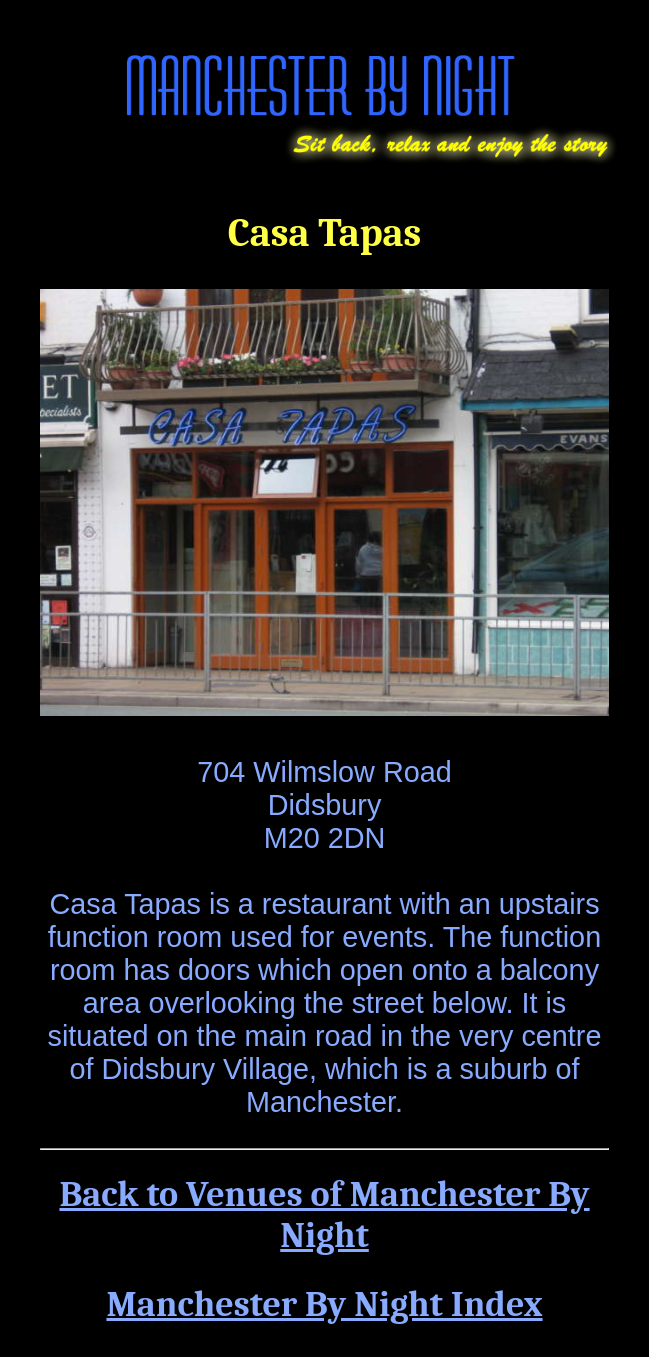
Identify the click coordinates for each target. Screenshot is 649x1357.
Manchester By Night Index (324, 1304)
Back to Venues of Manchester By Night (324, 1215)
